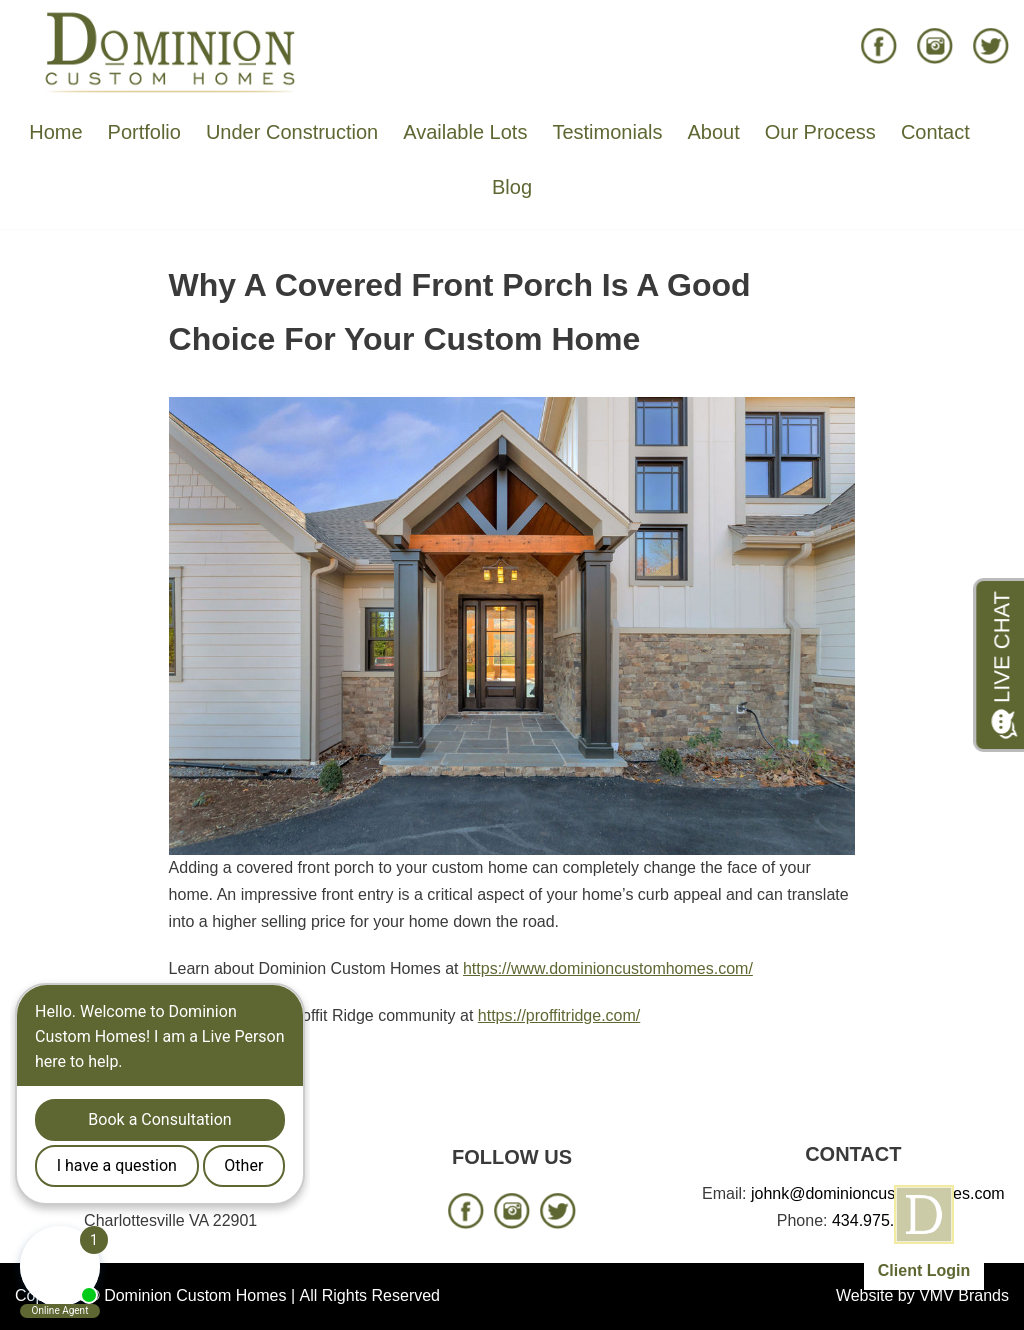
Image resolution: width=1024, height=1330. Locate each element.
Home (55, 132)
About (713, 132)
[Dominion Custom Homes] (171, 51)
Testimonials (607, 132)
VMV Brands (964, 1295)
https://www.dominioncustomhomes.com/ (608, 968)
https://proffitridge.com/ (559, 1015)
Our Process (820, 132)
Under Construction (292, 132)
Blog (512, 187)
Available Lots (465, 132)
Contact (935, 132)
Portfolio (144, 132)
